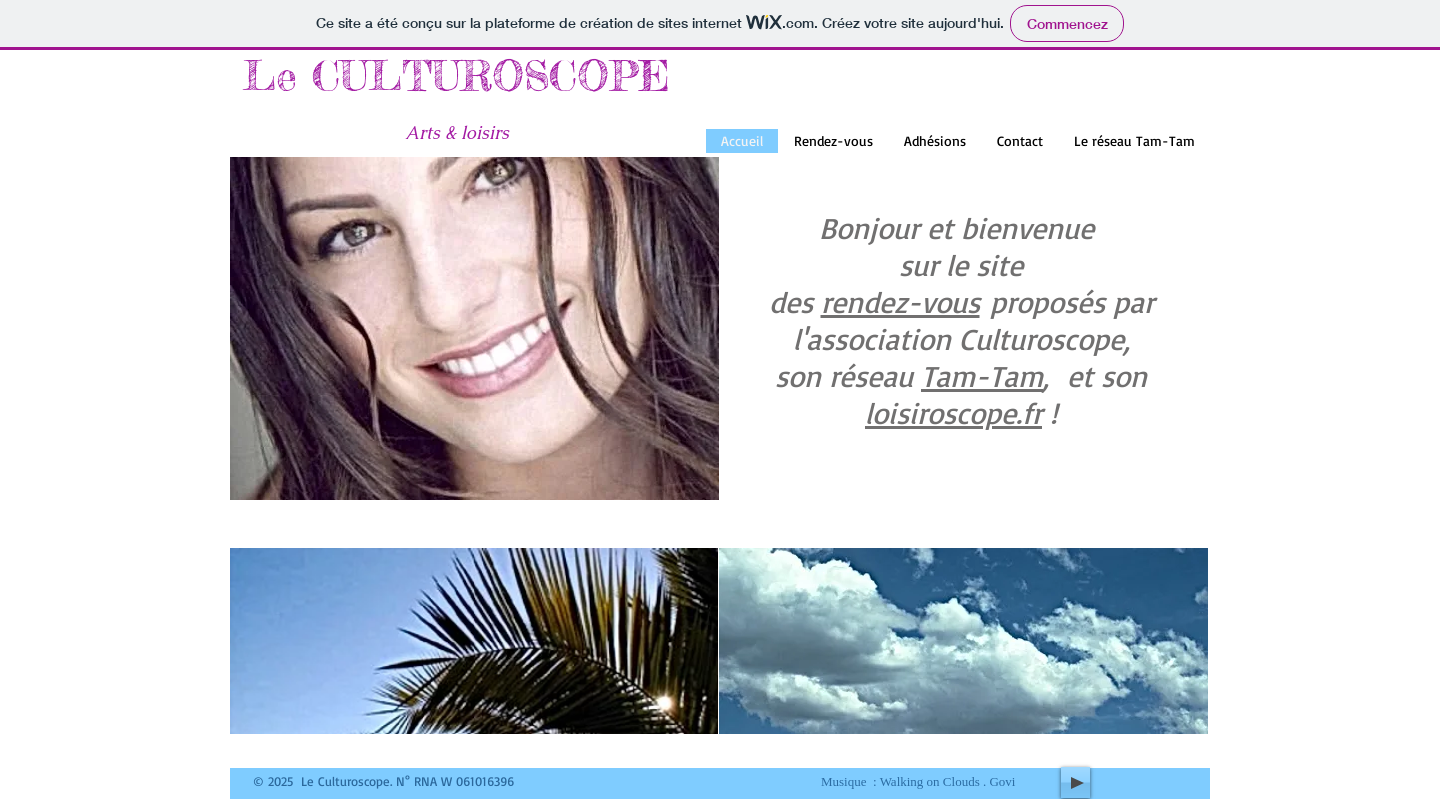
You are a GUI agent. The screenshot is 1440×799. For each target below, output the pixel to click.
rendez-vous (900, 301)
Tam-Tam (982, 375)
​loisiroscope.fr (953, 412)
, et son (1095, 375)
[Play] (1075, 782)
